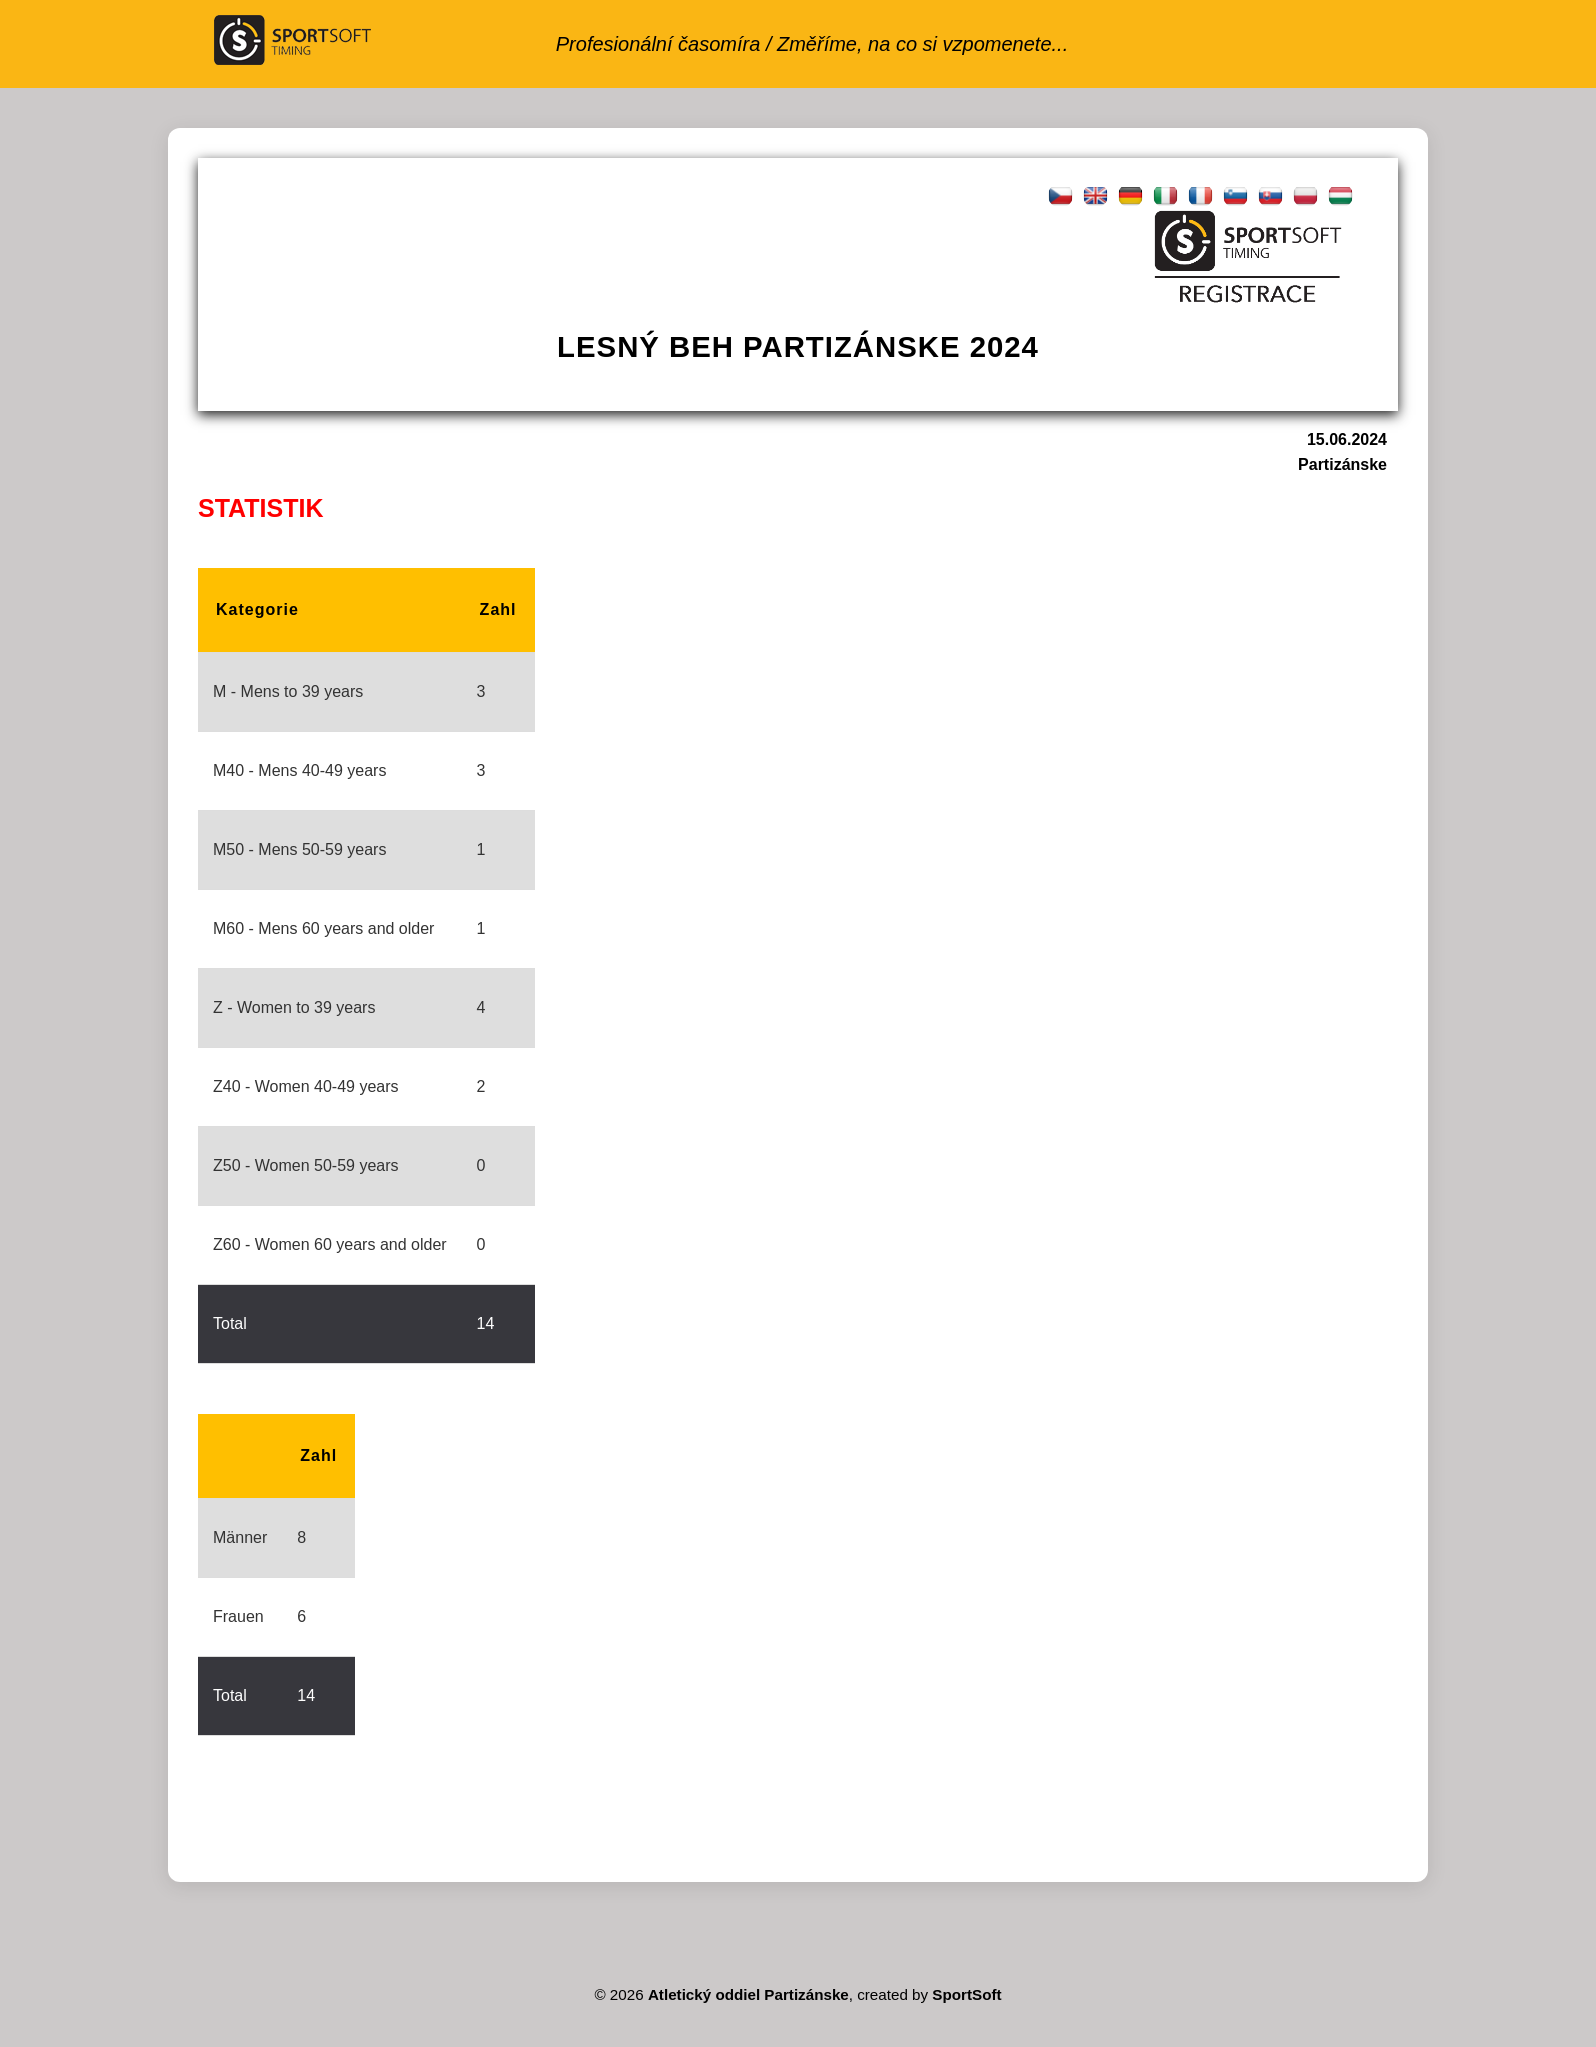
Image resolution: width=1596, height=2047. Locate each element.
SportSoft (966, 1994)
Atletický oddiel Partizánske (748, 1994)
